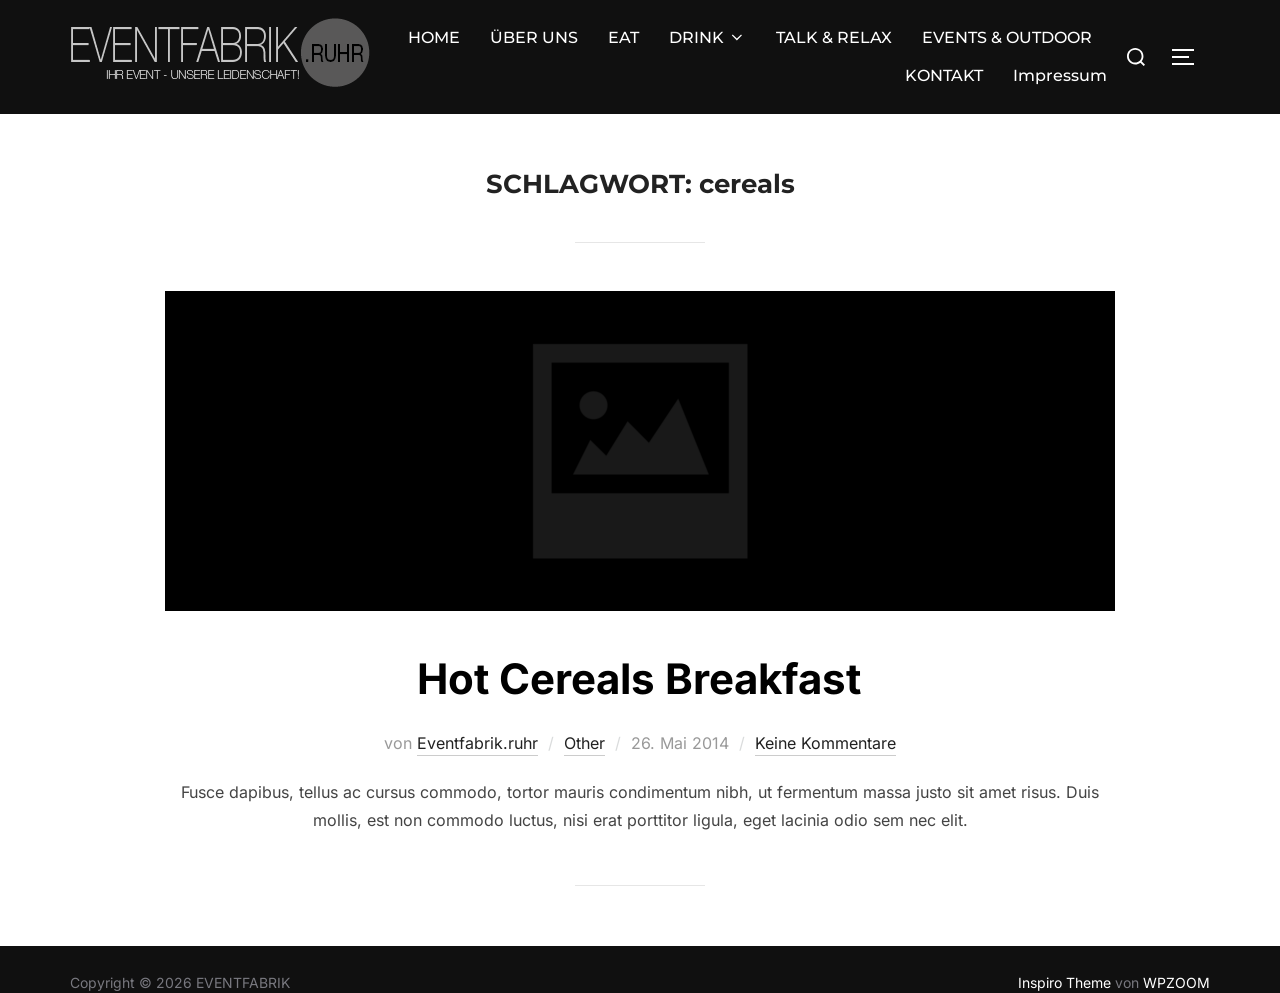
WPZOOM (1176, 955)
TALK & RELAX (617, 42)
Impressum (1060, 42)
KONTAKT (944, 42)
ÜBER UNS (317, 42)
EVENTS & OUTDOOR (790, 42)
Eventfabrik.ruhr (477, 715)
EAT (406, 42)
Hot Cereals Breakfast (639, 650)
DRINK (490, 42)
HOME (217, 42)
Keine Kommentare (825, 715)
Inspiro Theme (1064, 955)
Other (584, 715)
